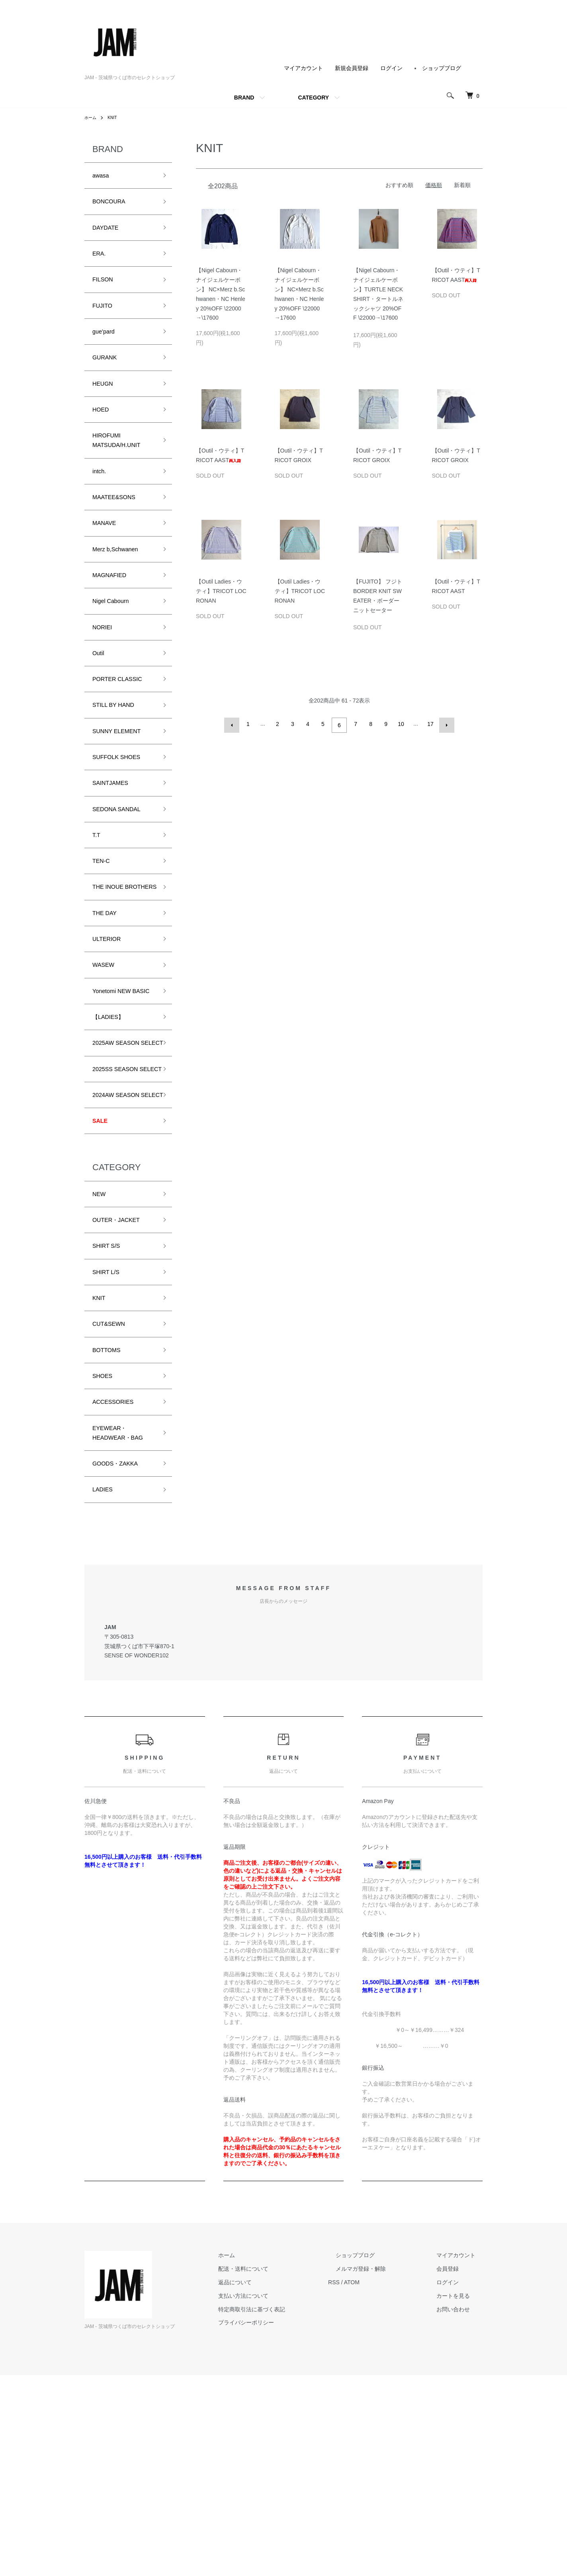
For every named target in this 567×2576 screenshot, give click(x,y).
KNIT (115, 117)
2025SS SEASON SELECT (121, 1200)
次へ (444, 724)
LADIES (105, 1689)
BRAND (244, 97)
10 (400, 724)
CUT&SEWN (112, 1494)
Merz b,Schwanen (121, 588)
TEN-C (103, 930)
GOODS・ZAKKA (121, 1661)
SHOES (104, 1551)
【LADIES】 (112, 1125)
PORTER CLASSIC (123, 730)
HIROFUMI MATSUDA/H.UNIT (122, 468)
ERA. (100, 262)
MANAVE (107, 559)
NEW (100, 1351)
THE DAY (107, 999)
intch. (100, 502)
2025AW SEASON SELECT (121, 1160)
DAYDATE (108, 234)
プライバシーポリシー (283, 2523)
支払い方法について (280, 2496)
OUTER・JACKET (122, 1380)
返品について (271, 2483)
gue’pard (106, 348)
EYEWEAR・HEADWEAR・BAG (116, 1620)
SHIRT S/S (109, 1408)
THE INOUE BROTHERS (112, 964)
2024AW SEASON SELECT (121, 1241)
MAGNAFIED (113, 617)
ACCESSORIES (118, 1579)
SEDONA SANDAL (122, 873)
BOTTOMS (110, 1522)
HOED (102, 433)
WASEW (106, 1056)
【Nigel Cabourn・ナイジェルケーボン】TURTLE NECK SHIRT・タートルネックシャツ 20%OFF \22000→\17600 (378, 296)
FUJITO (104, 319)
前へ (234, 724)
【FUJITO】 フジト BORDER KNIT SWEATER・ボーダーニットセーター (377, 597)
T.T (97, 902)
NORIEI (104, 673)
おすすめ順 (399, 185)
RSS (363, 2483)
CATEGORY (313, 97)
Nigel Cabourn (115, 645)
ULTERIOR (110, 1028)
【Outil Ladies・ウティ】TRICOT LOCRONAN (221, 591)
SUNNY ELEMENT (122, 787)
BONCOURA (113, 205)
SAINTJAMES (114, 844)
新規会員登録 (351, 68)
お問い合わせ (460, 2510)
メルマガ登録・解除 (383, 2470)
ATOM (381, 2483)
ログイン (391, 68)
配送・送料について (280, 2470)
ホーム (91, 117)
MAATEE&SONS (119, 531)
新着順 (462, 185)
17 (429, 724)
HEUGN (105, 405)
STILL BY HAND (118, 759)
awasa (102, 177)
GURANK (107, 376)
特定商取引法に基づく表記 (288, 2510)
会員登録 (455, 2470)
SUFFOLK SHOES (122, 816)
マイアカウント (303, 68)
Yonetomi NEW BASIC (116, 1091)
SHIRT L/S (109, 1437)
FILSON (105, 291)
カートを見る (460, 2496)
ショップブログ (441, 68)
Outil (99, 702)
